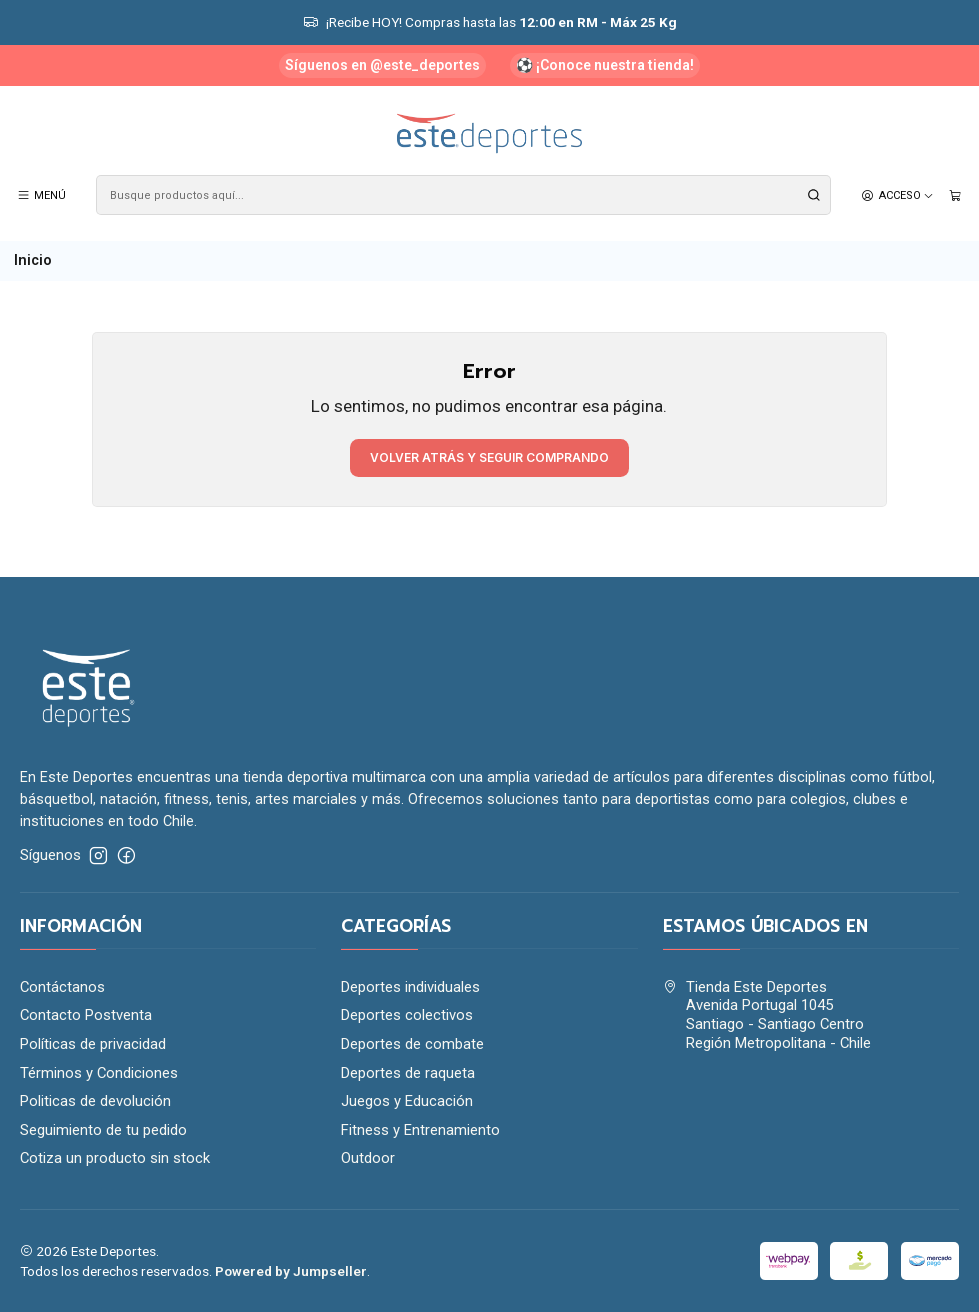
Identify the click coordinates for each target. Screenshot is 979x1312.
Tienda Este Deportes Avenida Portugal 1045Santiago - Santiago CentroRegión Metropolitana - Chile (767, 1015)
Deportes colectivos (407, 1015)
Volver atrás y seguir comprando (489, 457)
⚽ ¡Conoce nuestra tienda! (605, 65)
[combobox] (463, 195)
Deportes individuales (410, 987)
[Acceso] (897, 195)
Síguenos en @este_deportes (382, 65)
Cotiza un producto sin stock (115, 1158)
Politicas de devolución (95, 1101)
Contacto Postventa (86, 1015)
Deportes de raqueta (408, 1073)
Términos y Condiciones (99, 1073)
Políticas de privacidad (93, 1044)
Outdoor (368, 1158)
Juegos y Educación (407, 1101)
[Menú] (42, 195)
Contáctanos (62, 987)
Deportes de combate (412, 1044)
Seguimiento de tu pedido (103, 1130)
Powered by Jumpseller (291, 1271)
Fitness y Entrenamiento (420, 1130)
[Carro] (955, 195)
